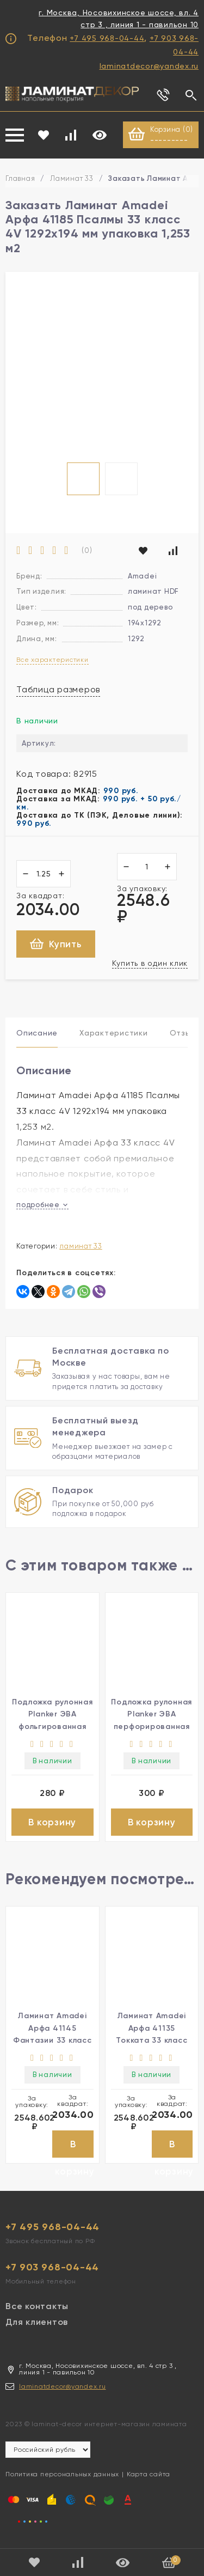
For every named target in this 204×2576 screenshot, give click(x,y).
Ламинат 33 (72, 178)
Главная (20, 178)
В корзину (52, 1822)
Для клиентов (36, 2322)
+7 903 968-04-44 (52, 2267)
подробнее (42, 1205)
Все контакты (37, 2306)
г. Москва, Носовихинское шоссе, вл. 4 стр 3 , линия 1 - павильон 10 (119, 18)
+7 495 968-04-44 (107, 38)
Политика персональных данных (62, 2474)
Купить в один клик (150, 963)
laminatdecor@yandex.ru (149, 66)
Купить (56, 944)
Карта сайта (148, 2474)
